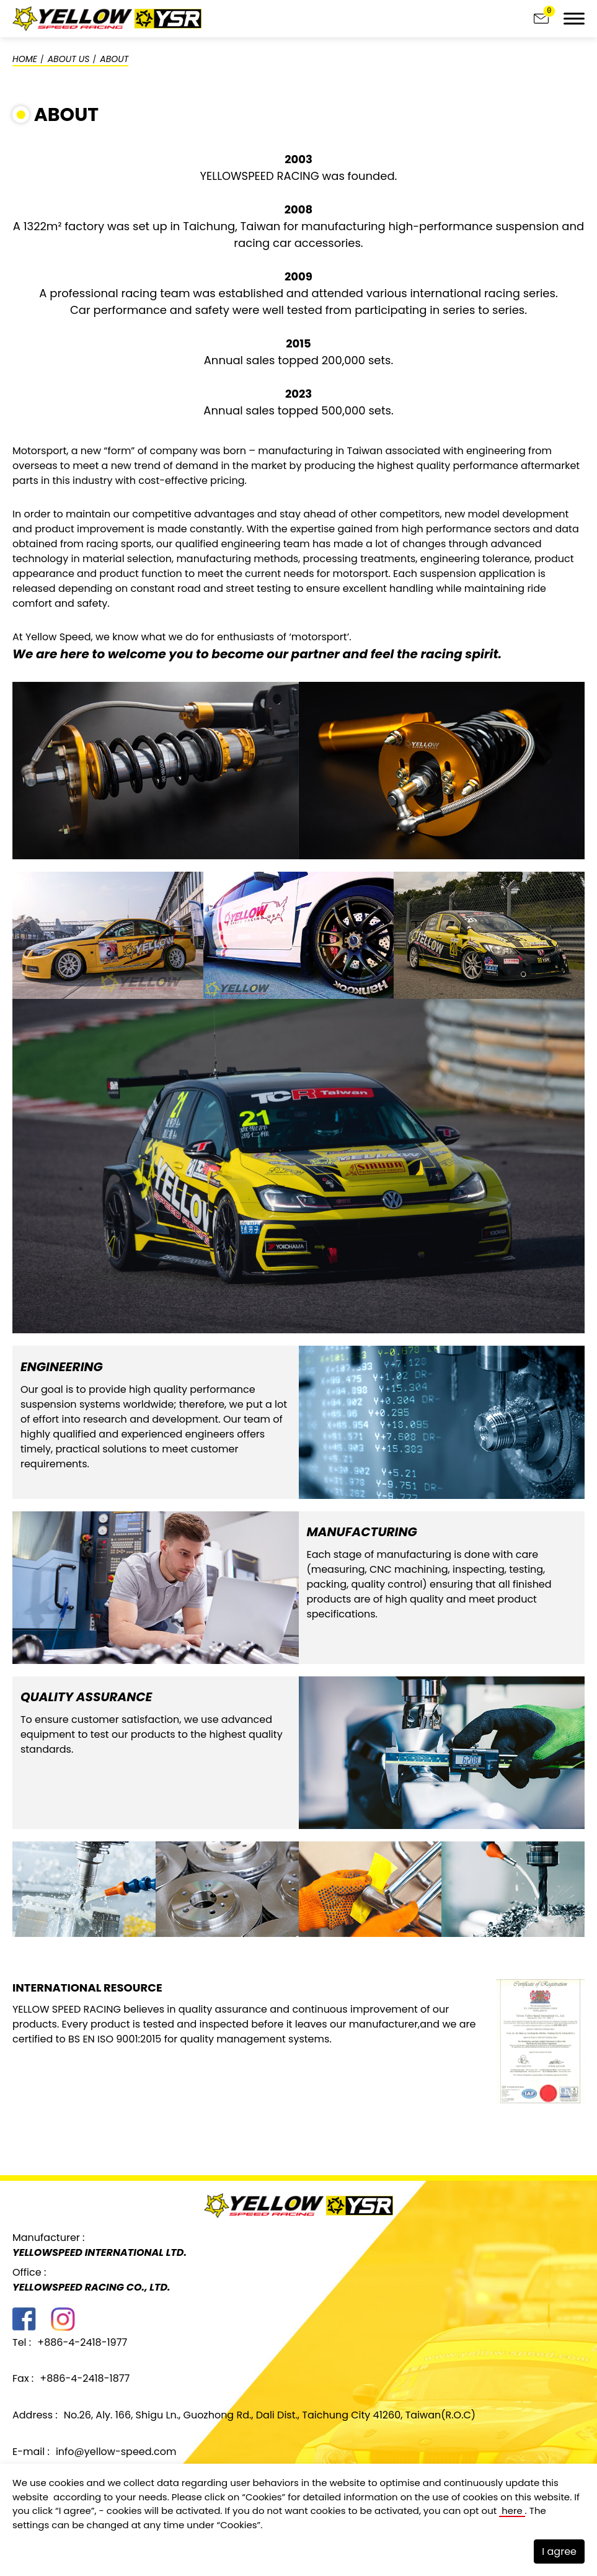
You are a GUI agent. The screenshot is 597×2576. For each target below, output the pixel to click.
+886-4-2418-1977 (82, 2342)
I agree (559, 2551)
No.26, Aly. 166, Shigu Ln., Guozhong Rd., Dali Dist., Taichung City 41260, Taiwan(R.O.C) (269, 2415)
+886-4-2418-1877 (85, 2378)
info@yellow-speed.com (116, 2451)
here (512, 2510)
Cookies (263, 2496)
